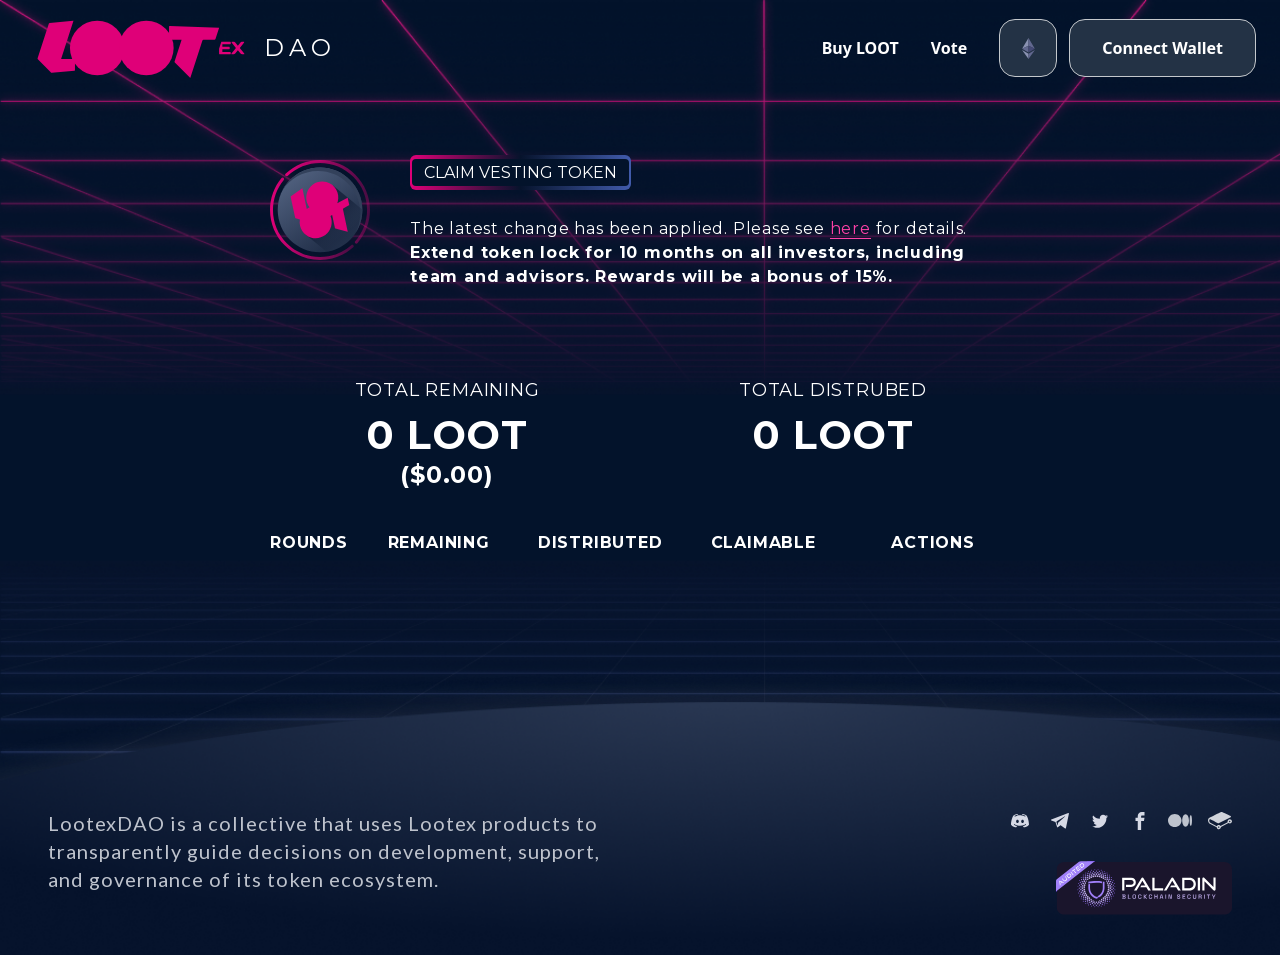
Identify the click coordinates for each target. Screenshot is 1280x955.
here (850, 228)
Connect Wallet (1162, 48)
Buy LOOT (860, 48)
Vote (949, 48)
